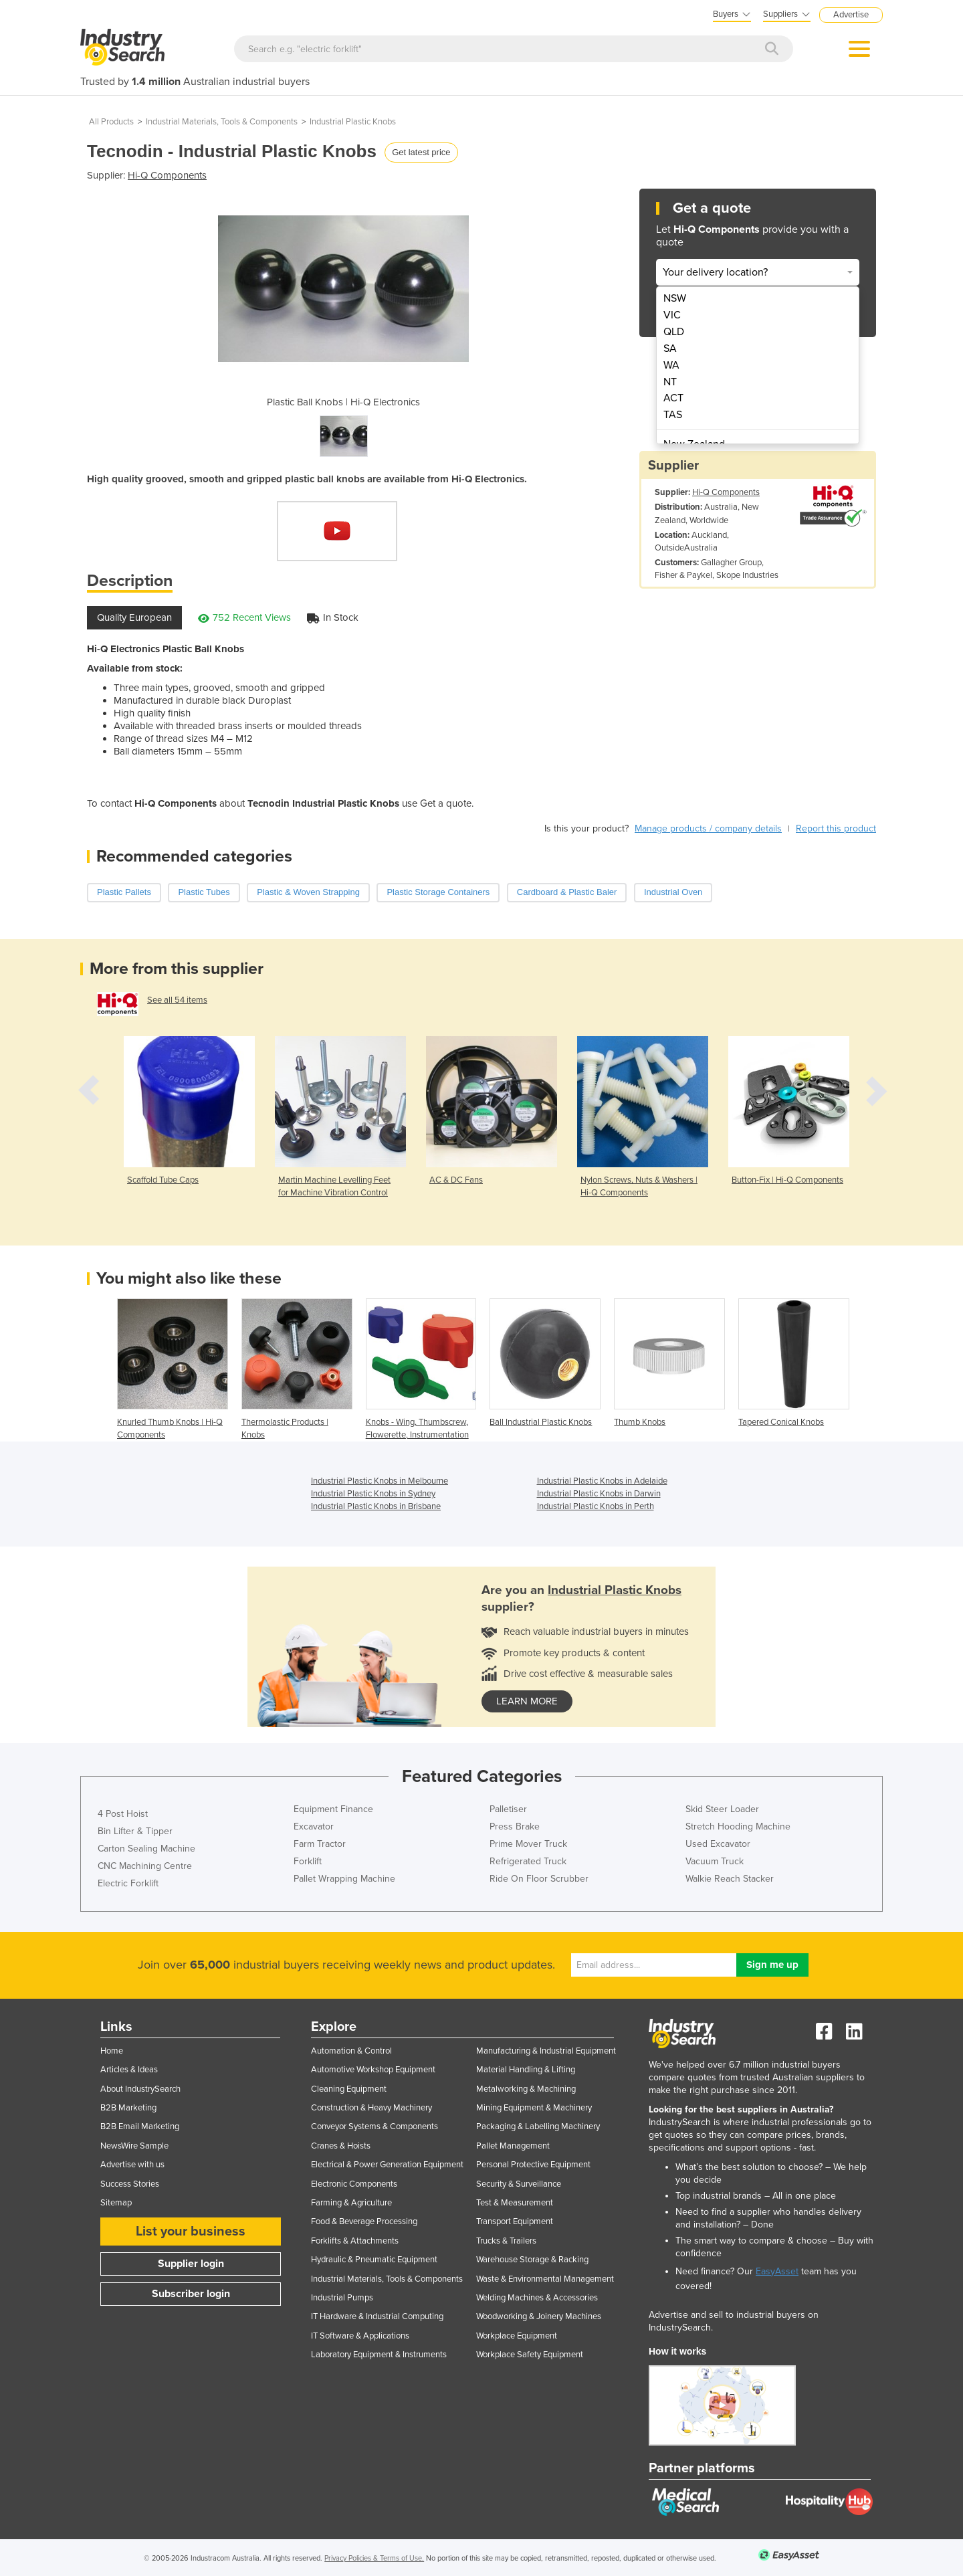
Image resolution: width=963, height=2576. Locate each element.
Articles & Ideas (129, 2069)
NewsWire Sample (134, 2146)
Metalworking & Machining (526, 2089)
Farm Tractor (320, 1844)
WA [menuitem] (671, 365)
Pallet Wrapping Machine (344, 1878)
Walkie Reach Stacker (729, 1878)
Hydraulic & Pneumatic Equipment (374, 2259)
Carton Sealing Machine (146, 1848)
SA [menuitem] (670, 348)
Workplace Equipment (516, 2336)
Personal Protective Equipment (533, 2164)
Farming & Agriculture (351, 2202)
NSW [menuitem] (674, 298)
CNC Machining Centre (145, 1866)
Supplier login (191, 2263)
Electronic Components (354, 2184)
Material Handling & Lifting (525, 2069)
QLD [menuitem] (673, 331)
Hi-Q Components (167, 175)
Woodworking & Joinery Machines (538, 2316)
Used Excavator (717, 1844)
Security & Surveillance (518, 2184)
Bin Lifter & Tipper (135, 1831)
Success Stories (129, 2184)
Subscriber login (191, 2293)
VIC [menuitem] (672, 315)
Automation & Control (351, 2051)
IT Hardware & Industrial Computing (377, 2316)
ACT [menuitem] (673, 398)
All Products (111, 121)
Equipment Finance (333, 1809)
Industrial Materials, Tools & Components (222, 121)
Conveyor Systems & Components (374, 2126)
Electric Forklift (128, 1883)
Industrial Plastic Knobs (353, 121)
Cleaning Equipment (349, 2089)
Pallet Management (513, 2146)
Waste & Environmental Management (545, 2279)
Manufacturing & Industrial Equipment (546, 2051)
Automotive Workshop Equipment (373, 2069)
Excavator (314, 1826)
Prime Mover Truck (528, 1844)
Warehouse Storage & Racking (532, 2259)
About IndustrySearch (140, 2089)
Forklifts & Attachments (355, 2241)
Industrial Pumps (342, 2297)
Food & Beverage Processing (364, 2221)
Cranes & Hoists (340, 2146)
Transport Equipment (514, 2221)
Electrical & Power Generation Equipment (387, 2164)
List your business (190, 2231)
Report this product (836, 828)
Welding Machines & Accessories (537, 2297)
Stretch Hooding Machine (737, 1826)
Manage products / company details (708, 828)
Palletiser (508, 1809)
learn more (527, 1701)
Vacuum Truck (714, 1861)
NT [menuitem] (670, 382)
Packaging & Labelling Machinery (538, 2126)
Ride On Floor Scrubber (539, 1878)
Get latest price (421, 152)
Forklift (308, 1861)
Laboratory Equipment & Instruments (379, 2354)
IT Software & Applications (360, 2336)
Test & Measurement (514, 2202)
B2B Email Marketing (139, 2126)
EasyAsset (777, 2271)
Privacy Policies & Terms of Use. (374, 2558)
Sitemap (116, 2202)
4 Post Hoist (123, 1813)
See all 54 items (177, 1000)
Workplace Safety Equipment (529, 2354)
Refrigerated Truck (528, 1861)
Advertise (851, 14)
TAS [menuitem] (672, 414)
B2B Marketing (128, 2107)
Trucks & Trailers (506, 2241)
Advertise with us (132, 2164)
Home (111, 2051)
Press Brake (515, 1826)
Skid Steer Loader (722, 1809)
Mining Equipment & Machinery (534, 2107)
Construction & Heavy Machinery (371, 2107)
